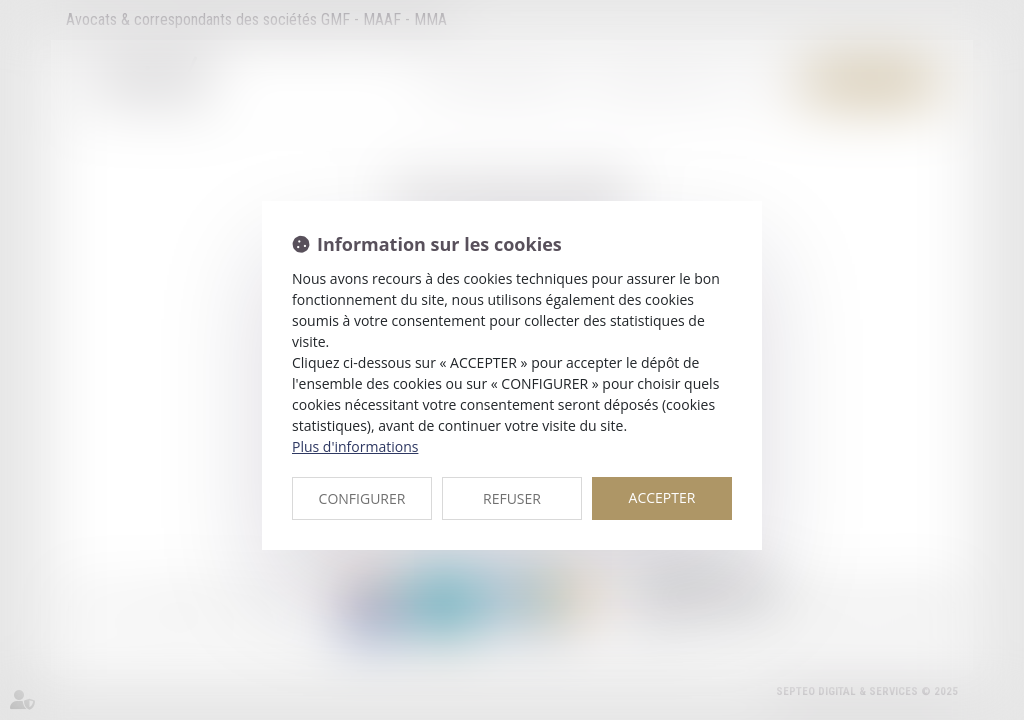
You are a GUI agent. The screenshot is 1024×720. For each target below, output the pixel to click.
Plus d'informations (355, 446)
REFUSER (512, 498)
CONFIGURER (362, 498)
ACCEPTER (662, 497)
